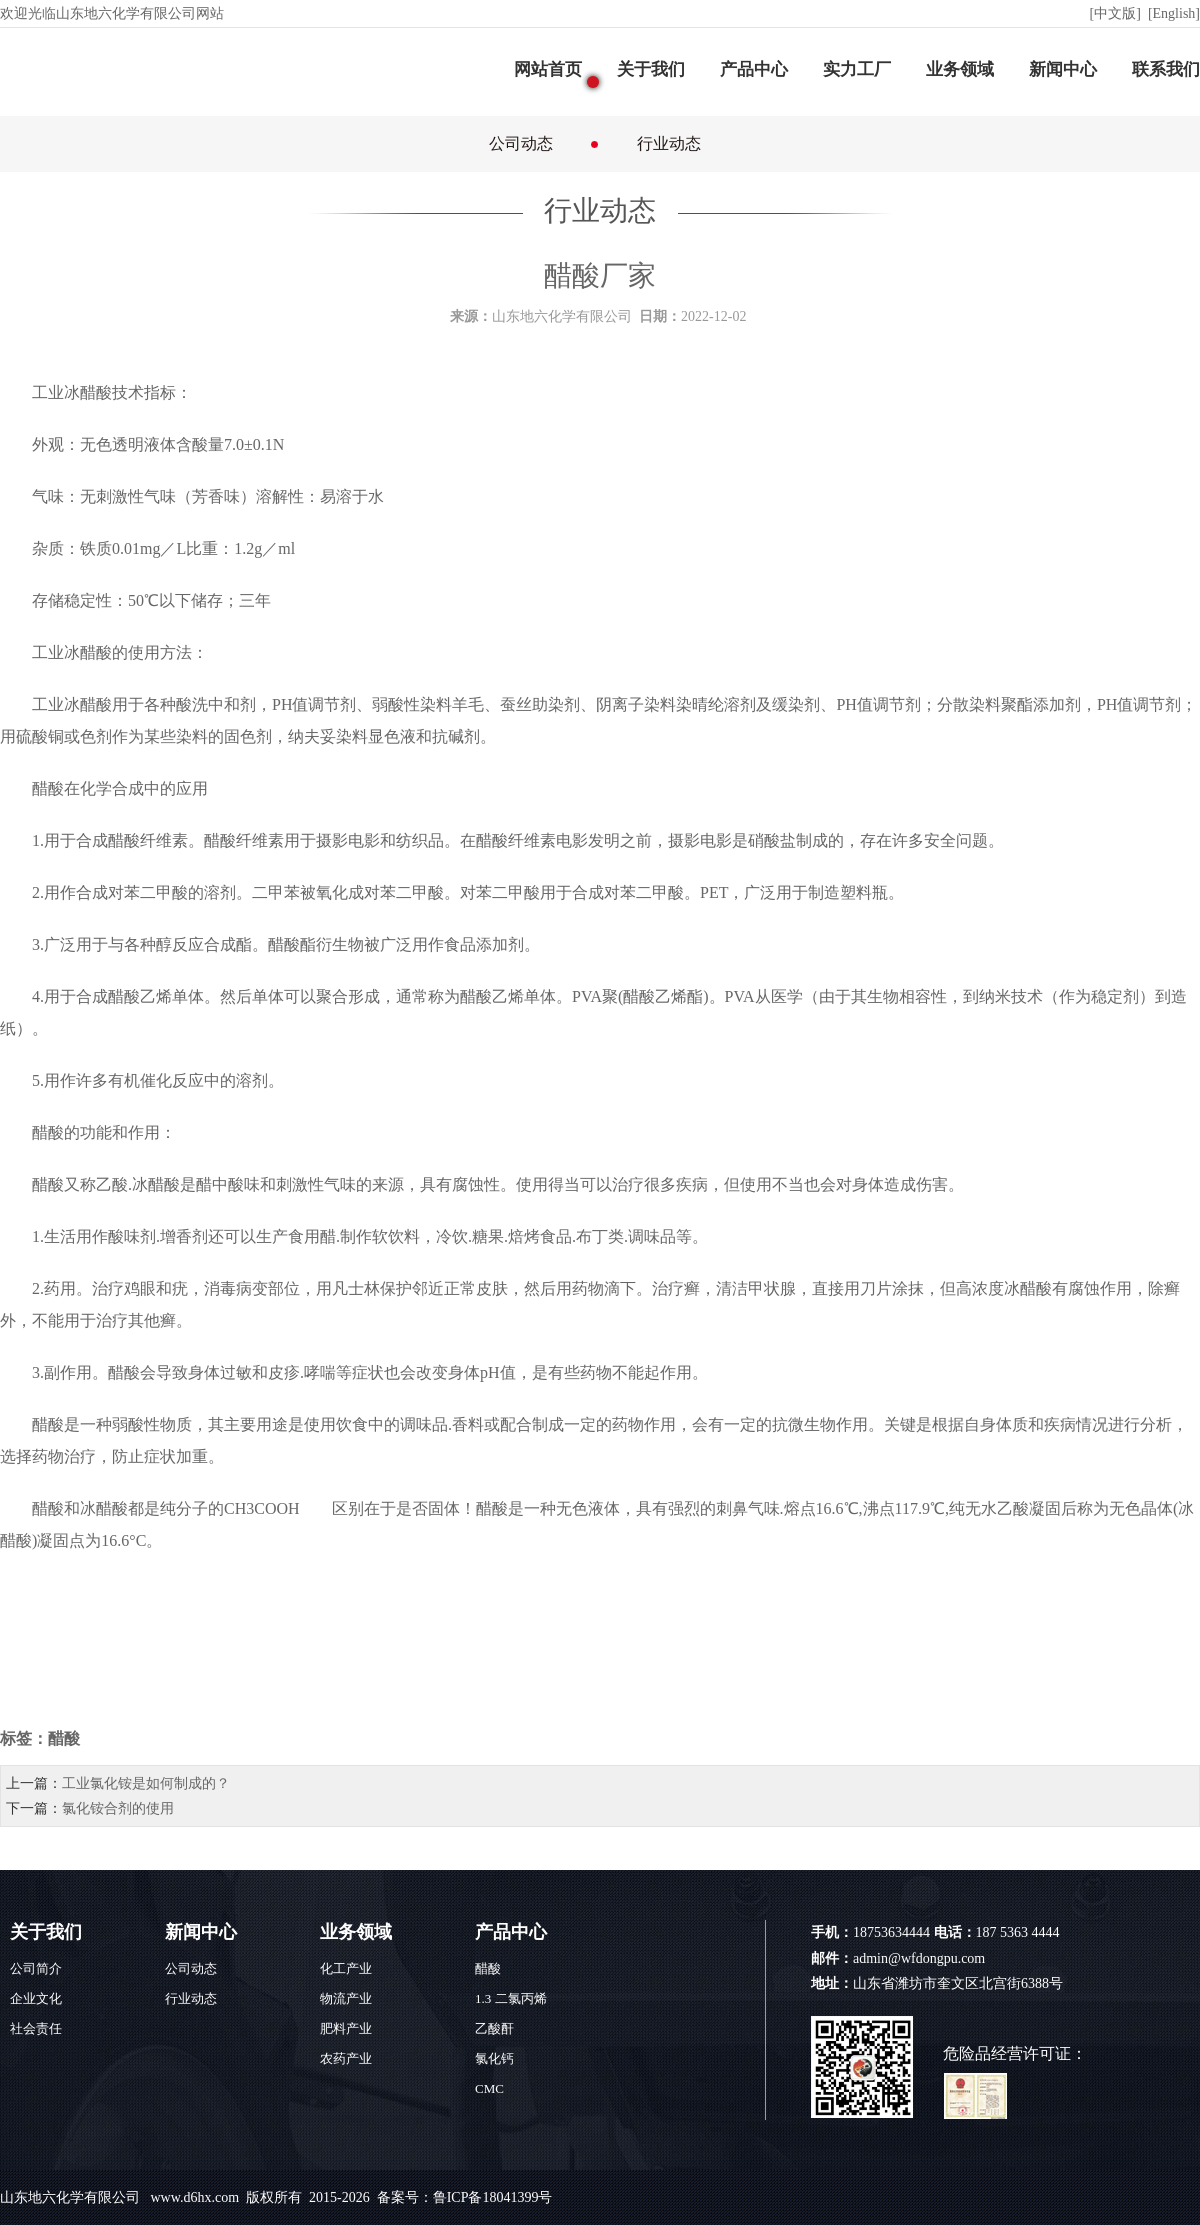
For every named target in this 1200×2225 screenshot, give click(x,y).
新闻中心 (1063, 69)
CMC (489, 2088)
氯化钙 (494, 2058)
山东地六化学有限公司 (72, 2197)
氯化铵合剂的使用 (118, 1808)
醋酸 (96, 392)
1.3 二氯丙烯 (511, 1998)
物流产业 (346, 1998)
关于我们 (651, 69)
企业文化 (36, 1998)
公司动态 (521, 143)
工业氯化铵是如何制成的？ (146, 1783)
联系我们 (1166, 69)
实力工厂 (857, 69)
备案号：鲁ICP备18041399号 (465, 2197)
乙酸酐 (494, 2028)
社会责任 (36, 2028)
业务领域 (960, 69)
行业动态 (669, 143)
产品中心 (754, 69)
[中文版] (1117, 13)
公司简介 (36, 1968)
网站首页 (548, 69)
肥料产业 (346, 2028)
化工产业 (346, 1968)
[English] (1174, 13)
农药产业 (346, 2058)
